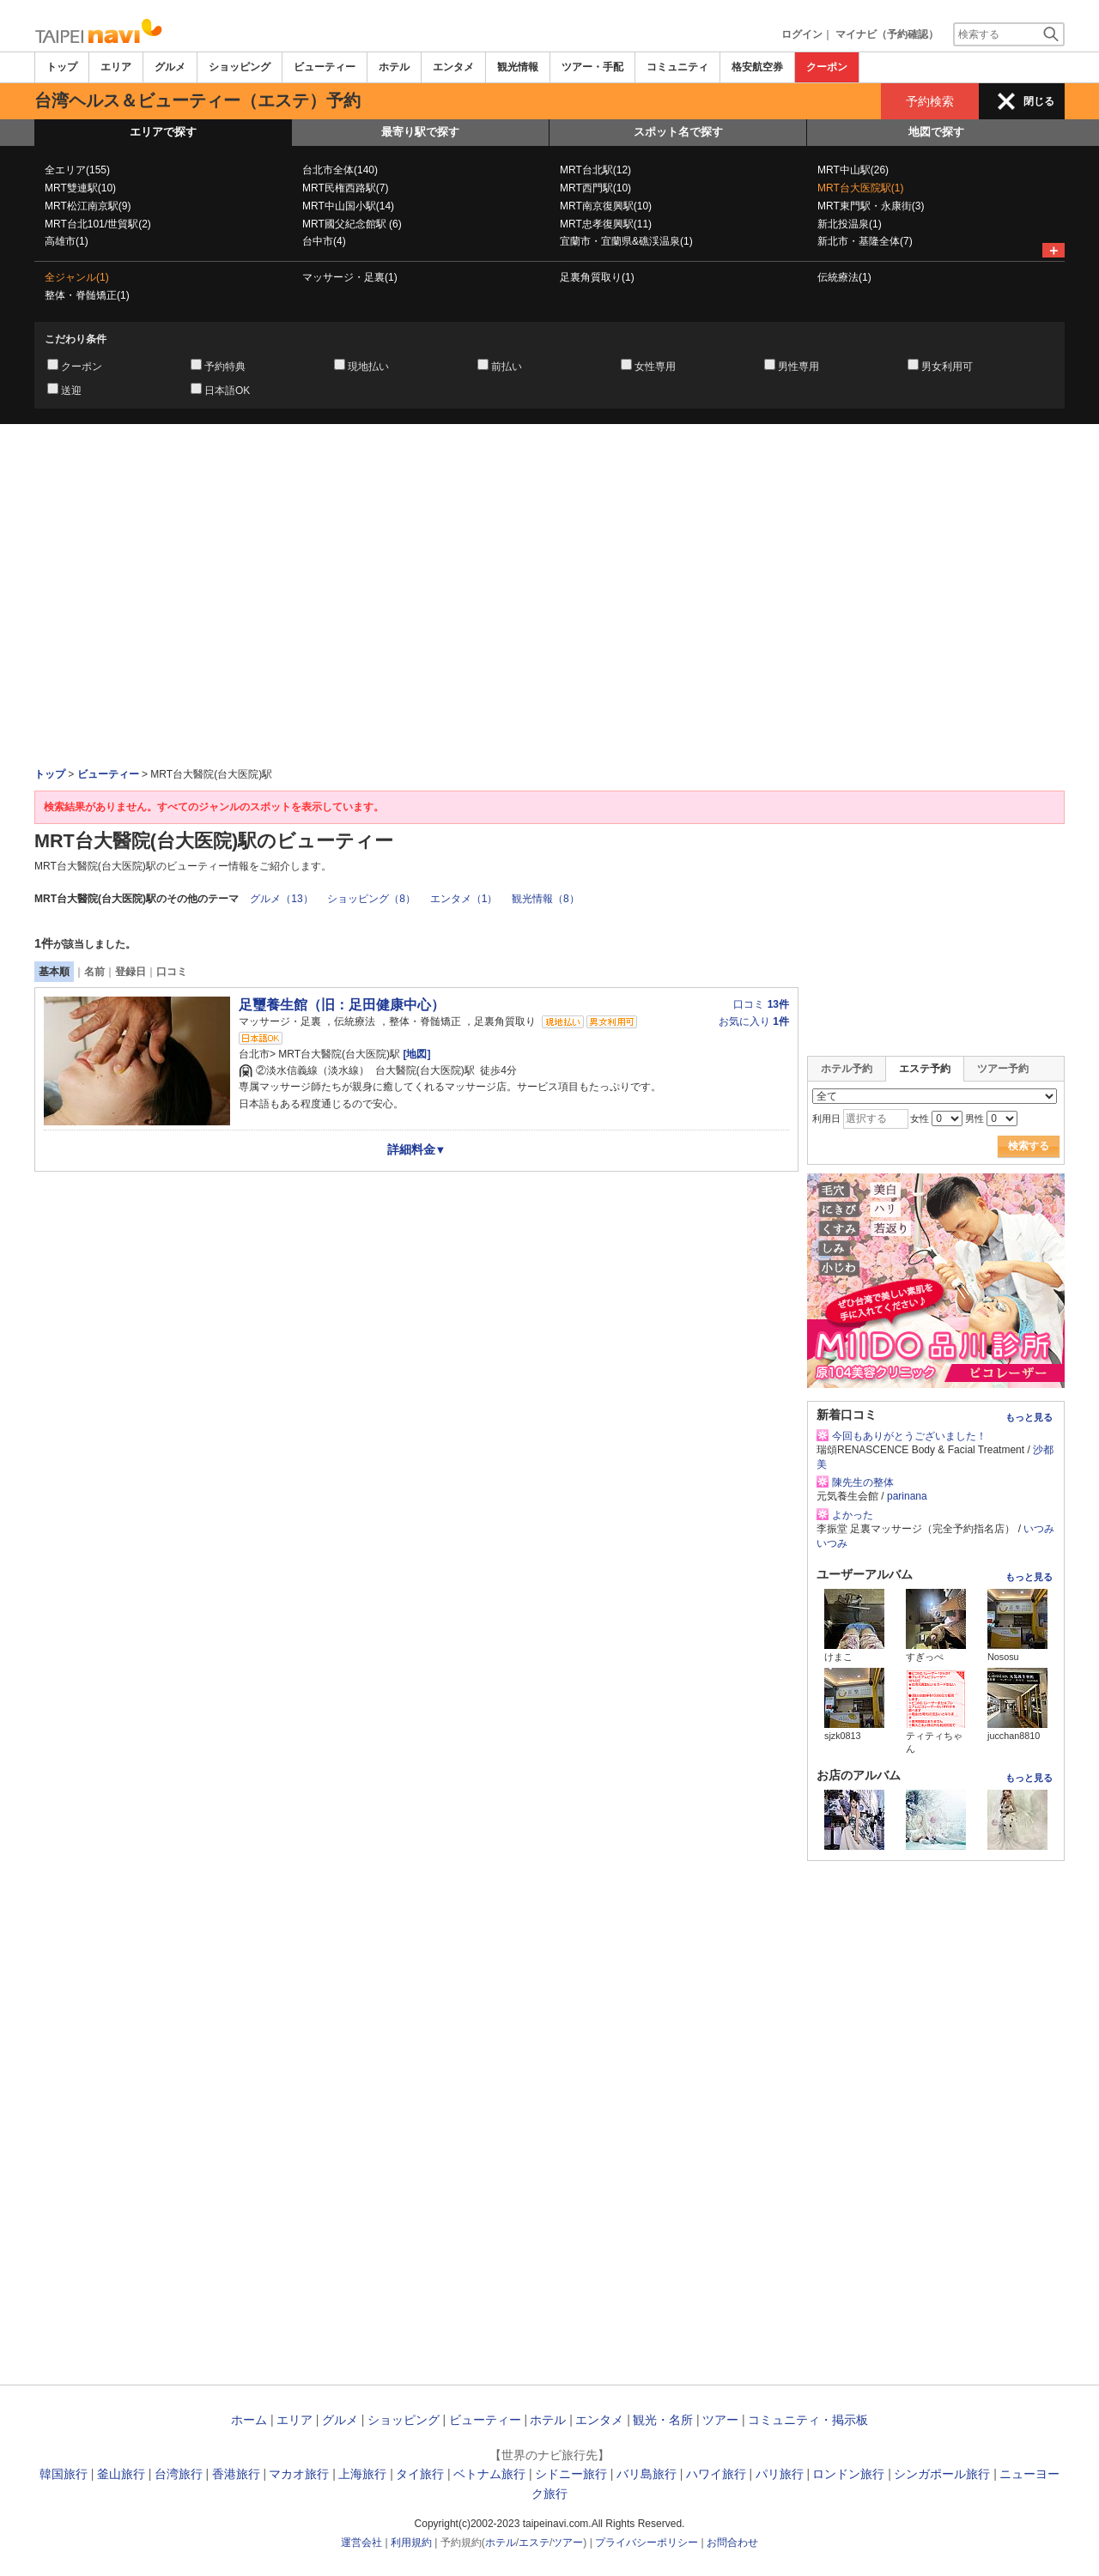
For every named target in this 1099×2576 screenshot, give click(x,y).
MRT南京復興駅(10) (606, 206)
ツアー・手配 (592, 67)
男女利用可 (947, 367)
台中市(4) (324, 241)
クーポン (826, 67)
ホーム (249, 2420)
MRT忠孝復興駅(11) (606, 224)
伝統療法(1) (844, 277)
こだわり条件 (75, 339)
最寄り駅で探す (420, 131)
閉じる (1038, 101)
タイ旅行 (420, 2474)
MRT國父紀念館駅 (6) (352, 224)
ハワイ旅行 (716, 2474)
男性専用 (798, 367)
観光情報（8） (546, 899)
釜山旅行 (121, 2474)
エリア (115, 67)
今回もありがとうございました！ (909, 1436)
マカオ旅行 (299, 2474)
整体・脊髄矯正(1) (87, 295)
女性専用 (655, 367)
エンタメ (453, 67)
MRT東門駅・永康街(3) (870, 206)
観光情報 (517, 67)
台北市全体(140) (340, 170)
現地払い (368, 367)
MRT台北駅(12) (595, 170)
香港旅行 (236, 2474)
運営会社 (361, 2543)
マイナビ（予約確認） (886, 34)
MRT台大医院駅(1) (860, 188)
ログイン (802, 34)
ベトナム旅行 (489, 2474)
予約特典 (225, 367)
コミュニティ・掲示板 (808, 2420)
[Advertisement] (549, 471)
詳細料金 (416, 1149)
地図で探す (936, 131)
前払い (506, 367)
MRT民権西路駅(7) (345, 188)
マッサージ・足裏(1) (350, 277)
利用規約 (411, 2543)
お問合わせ (732, 2543)
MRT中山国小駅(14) (348, 206)
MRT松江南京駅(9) (88, 206)
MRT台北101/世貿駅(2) (98, 224)
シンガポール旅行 (942, 2474)
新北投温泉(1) (849, 224)
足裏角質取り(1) (597, 277)
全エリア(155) (77, 170)
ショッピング (239, 67)
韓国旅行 (63, 2474)
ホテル (394, 67)
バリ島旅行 (646, 2474)
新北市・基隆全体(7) (865, 241)
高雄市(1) (66, 241)
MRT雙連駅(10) (80, 188)
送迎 (71, 391)
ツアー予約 (1003, 1069)
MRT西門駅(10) (595, 188)
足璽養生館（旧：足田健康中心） (342, 1004)
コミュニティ (677, 67)
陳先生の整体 (863, 1482)
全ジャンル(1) (77, 277)
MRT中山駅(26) (853, 170)
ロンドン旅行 (848, 2474)
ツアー (720, 2420)
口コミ (171, 972)
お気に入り (754, 1021)
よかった (852, 1515)
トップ (61, 67)
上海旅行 (362, 2474)
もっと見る (1029, 1417)
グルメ (170, 67)
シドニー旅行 (571, 2474)
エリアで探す (163, 131)
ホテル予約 (846, 1069)
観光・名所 (663, 2420)
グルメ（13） (281, 899)
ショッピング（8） (371, 899)
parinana (907, 1496)
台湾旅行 (179, 2474)
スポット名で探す (678, 131)
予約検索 (930, 101)
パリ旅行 (780, 2474)
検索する (1028, 1146)
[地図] (415, 1054)
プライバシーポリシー (646, 2543)
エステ (534, 2543)
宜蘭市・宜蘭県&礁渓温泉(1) (626, 241)
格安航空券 (757, 67)
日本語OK (227, 391)
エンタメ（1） (464, 899)
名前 (94, 972)
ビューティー (324, 67)
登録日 (130, 972)
